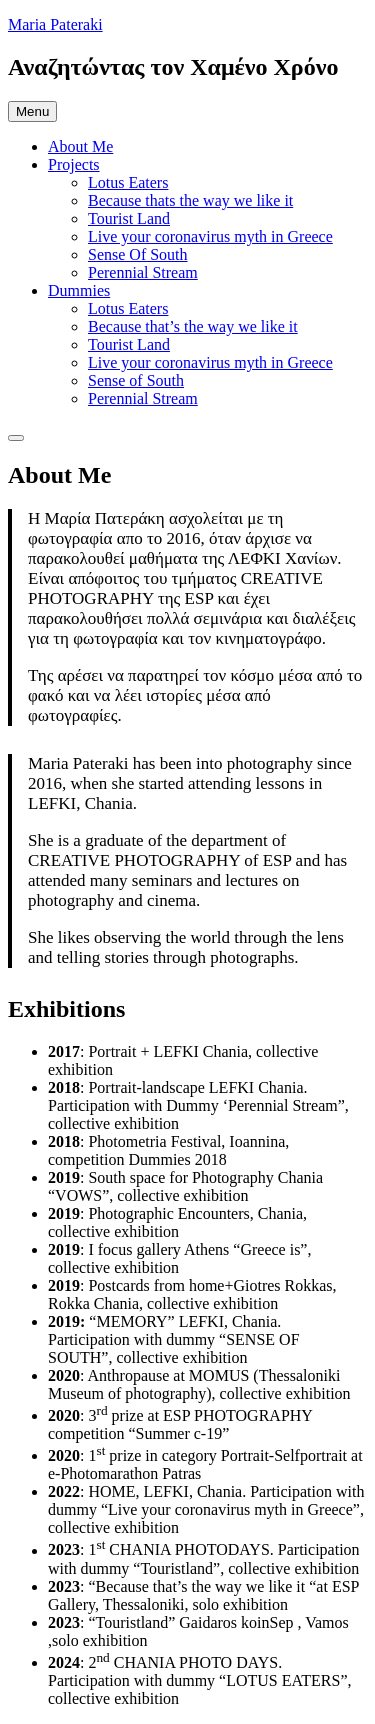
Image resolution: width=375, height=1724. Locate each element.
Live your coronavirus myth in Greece (210, 236)
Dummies (79, 290)
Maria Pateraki (55, 24)
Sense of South (136, 380)
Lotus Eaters (128, 182)
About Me (80, 146)
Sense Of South (138, 254)
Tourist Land (129, 218)
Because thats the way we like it (190, 200)
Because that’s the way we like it (193, 326)
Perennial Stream (143, 272)
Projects (74, 164)
